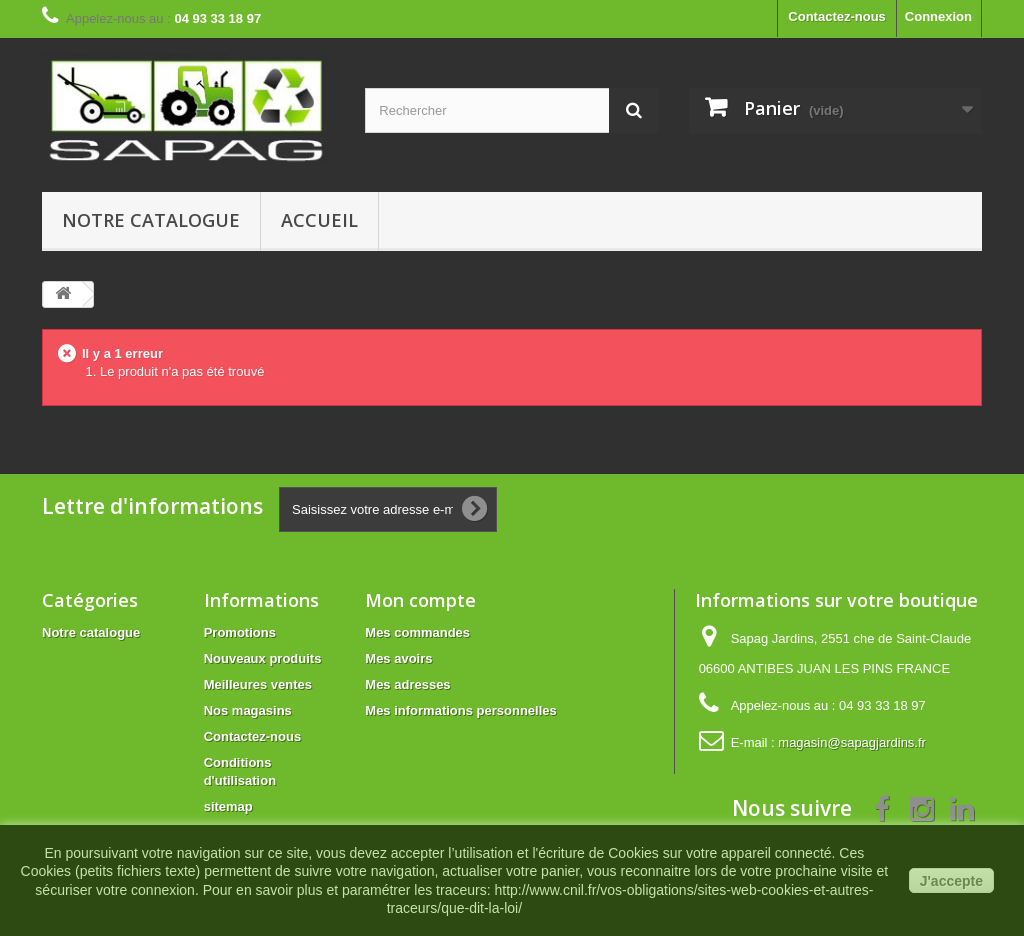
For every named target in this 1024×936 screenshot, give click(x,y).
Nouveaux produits (263, 658)
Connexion (938, 16)
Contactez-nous (837, 16)
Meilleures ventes (258, 684)
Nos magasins (248, 710)
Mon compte (420, 600)
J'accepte (951, 881)
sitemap (228, 806)
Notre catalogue (151, 220)
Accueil (319, 220)
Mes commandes (417, 632)
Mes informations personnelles (460, 710)
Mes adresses (407, 684)
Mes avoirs (398, 658)
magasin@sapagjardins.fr (852, 742)
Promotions (240, 632)
